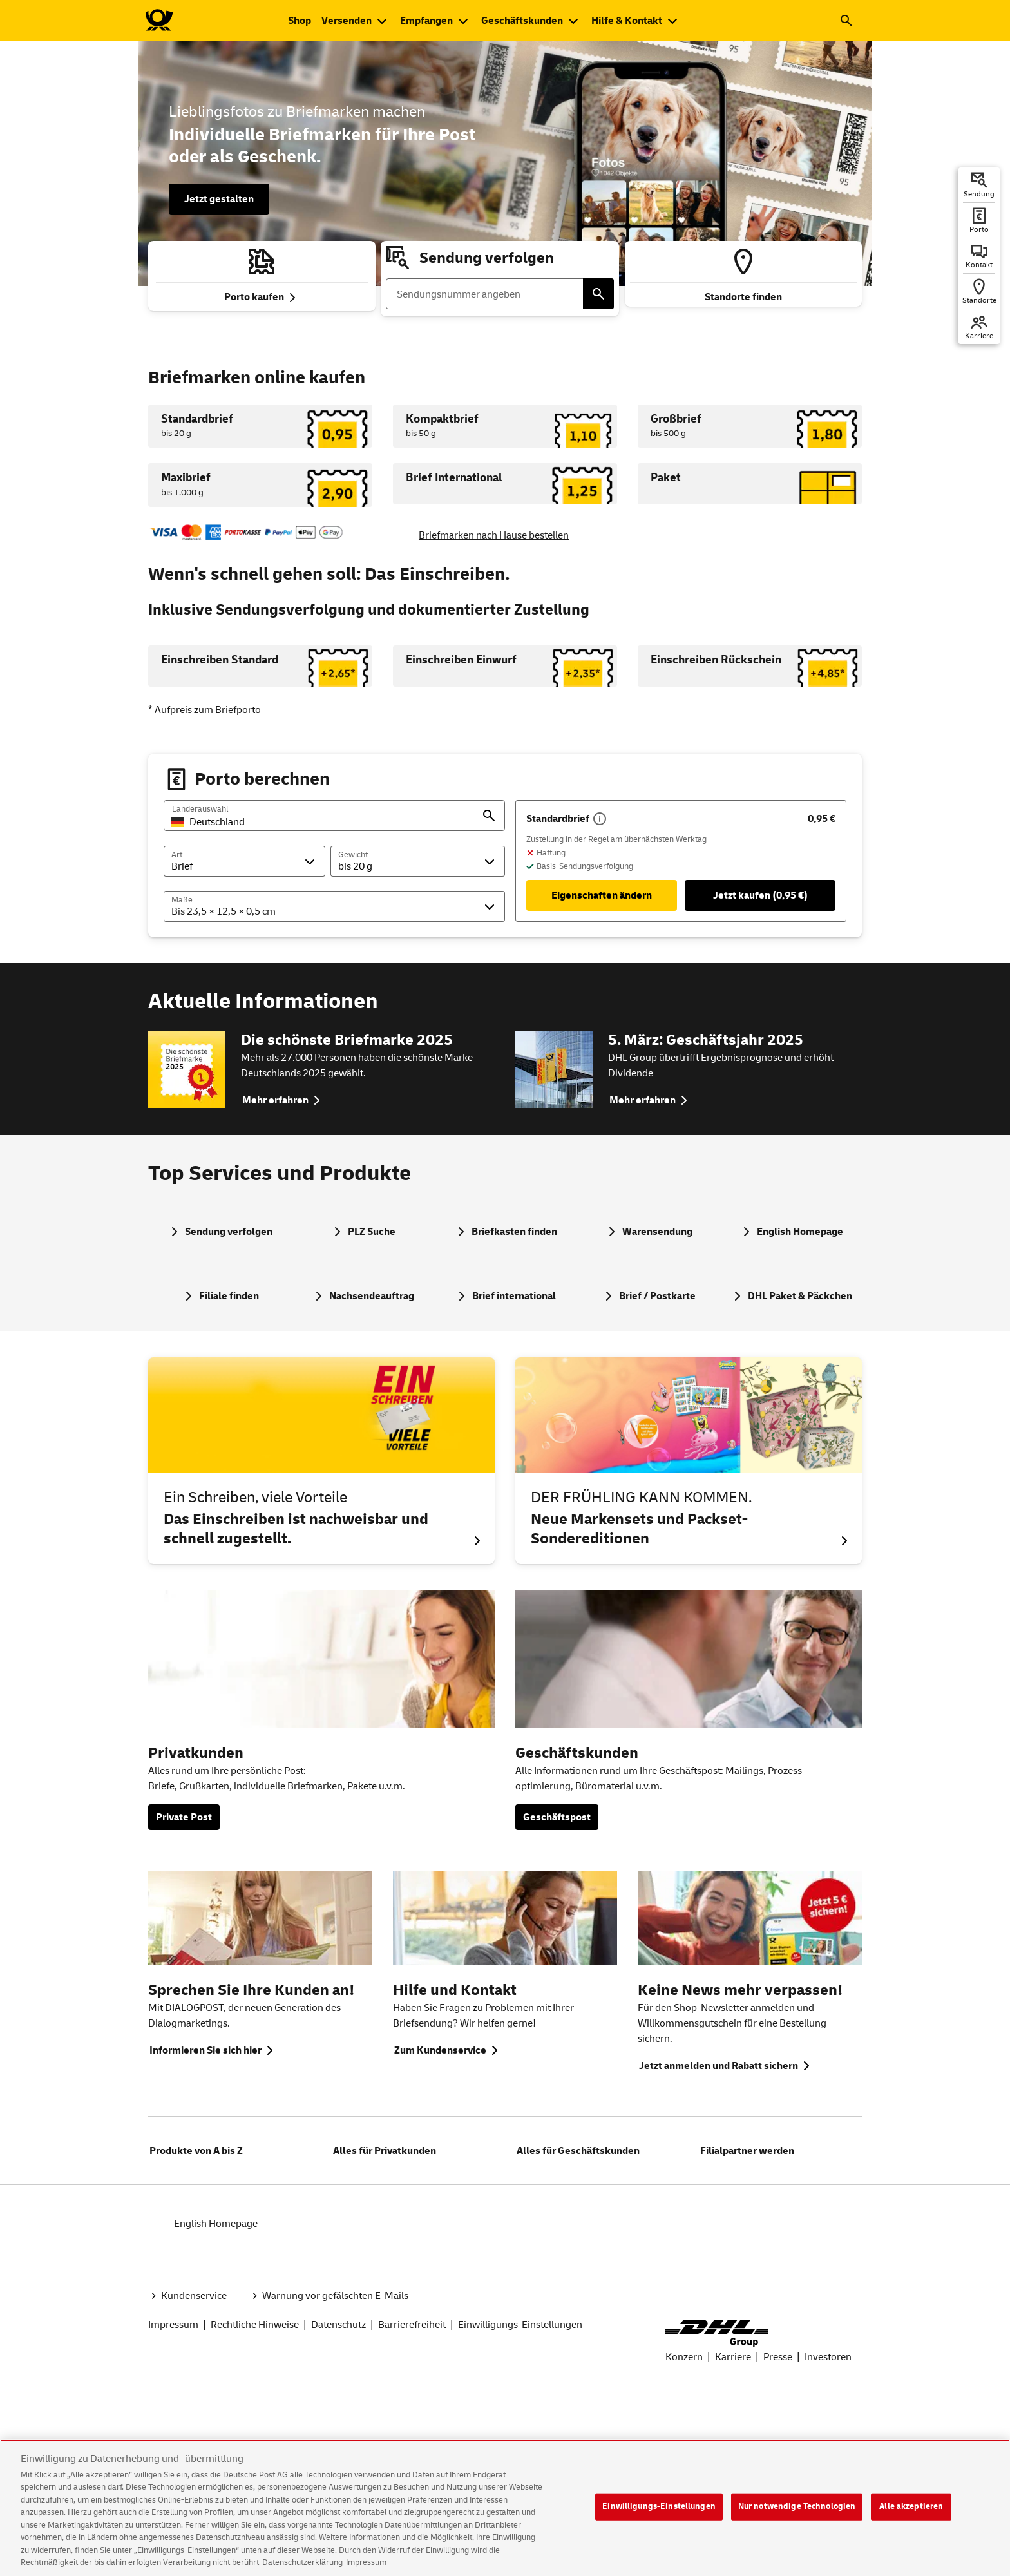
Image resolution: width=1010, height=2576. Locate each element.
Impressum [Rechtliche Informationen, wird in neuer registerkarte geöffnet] (366, 2566)
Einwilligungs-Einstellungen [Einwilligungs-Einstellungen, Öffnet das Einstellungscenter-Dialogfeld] (659, 2509)
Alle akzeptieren (911, 2509)
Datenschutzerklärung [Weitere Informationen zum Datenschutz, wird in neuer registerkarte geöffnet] (302, 2566)
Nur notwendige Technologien (797, 2509)
